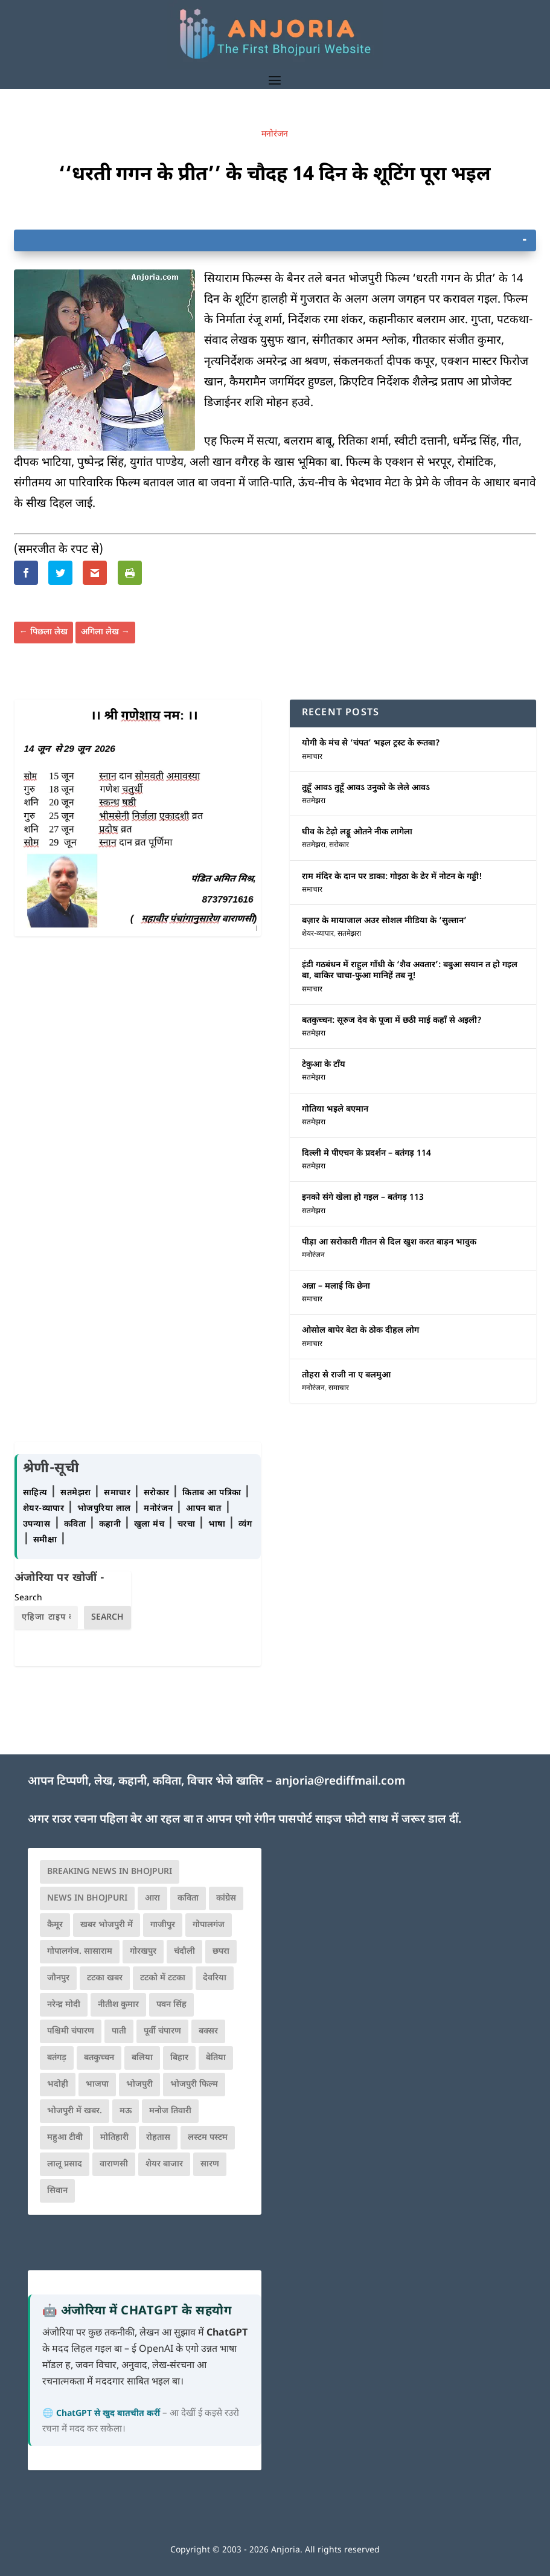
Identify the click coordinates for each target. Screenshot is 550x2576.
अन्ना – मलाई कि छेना (336, 1286)
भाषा (218, 1524)
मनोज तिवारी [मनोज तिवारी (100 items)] (170, 2111)
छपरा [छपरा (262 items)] (221, 1951)
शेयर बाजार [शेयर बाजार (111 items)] (164, 2164)
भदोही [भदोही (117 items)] (57, 2084)
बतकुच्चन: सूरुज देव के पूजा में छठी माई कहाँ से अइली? (392, 1020)
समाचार (312, 757)
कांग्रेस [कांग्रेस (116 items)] (226, 1898)
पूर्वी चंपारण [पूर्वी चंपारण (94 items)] (162, 2031)
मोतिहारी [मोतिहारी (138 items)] (114, 2137)
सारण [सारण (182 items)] (209, 2164)
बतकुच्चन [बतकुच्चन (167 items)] (99, 2058)
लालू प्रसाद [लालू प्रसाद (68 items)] (64, 2164)
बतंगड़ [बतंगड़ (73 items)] (56, 2058)
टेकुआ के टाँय (323, 1065)
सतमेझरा (313, 801)
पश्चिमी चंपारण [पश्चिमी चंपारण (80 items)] (70, 2031)
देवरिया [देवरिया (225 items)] (214, 1978)
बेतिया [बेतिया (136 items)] (216, 2058)
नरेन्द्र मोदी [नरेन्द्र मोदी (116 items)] (63, 2005)
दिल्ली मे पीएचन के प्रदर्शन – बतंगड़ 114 (366, 1153)
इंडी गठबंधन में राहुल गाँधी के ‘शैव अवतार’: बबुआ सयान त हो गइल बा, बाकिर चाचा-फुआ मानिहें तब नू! (409, 970)
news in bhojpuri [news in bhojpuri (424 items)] (87, 1898)
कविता (76, 1524)
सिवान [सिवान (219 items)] (57, 2191)
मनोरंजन (274, 134)
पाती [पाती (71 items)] (119, 2031)
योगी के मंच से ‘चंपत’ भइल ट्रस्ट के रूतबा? (371, 743)
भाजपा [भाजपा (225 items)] (97, 2084)
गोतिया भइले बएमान (335, 1109)
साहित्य (37, 1493)
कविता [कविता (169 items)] (188, 1898)
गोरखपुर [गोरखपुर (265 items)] (143, 1951)
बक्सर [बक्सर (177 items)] (208, 2031)
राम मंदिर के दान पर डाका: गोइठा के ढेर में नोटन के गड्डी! (392, 877)
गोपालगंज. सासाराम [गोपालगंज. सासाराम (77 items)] (79, 1951)
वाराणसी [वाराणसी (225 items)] (114, 2164)
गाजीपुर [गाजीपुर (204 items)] (162, 1925)
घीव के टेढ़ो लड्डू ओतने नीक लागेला (357, 832)
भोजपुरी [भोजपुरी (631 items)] (139, 2084)
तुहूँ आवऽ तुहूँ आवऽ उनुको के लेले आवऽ (366, 788)
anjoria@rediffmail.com (340, 1781)
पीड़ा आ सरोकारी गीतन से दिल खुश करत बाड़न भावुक (389, 1242)
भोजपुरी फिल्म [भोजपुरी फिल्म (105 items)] (194, 2084)
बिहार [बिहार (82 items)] (179, 2058)
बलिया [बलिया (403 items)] (142, 2058)
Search (28, 1598)
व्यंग (245, 1524)
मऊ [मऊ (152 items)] (126, 2111)
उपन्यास (37, 1524)
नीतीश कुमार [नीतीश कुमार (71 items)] (118, 2005)
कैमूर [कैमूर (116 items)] (55, 1925)
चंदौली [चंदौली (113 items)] (184, 1951)
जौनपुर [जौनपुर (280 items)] (58, 1978)
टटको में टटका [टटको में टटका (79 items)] (162, 1978)
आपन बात (203, 1509)
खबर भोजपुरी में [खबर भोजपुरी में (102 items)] (106, 1925)
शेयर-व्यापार (318, 934)
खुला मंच (150, 1524)
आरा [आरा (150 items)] (152, 1898)
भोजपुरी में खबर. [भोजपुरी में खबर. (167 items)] (74, 2111)
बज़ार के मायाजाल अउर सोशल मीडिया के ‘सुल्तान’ (384, 921)
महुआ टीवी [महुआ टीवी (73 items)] (65, 2137)
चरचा (187, 1524)
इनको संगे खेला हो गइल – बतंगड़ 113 (363, 1197)
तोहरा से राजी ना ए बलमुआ (346, 1375)
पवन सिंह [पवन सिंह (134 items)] (171, 2005)
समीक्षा (46, 1540)
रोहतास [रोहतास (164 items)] (158, 2137)
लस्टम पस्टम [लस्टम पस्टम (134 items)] (208, 2137)
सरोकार (339, 845)
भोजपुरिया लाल (105, 1509)
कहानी (111, 1524)
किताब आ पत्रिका (213, 1493)
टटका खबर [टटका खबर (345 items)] (105, 1978)
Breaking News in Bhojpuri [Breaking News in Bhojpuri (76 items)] (109, 1872)
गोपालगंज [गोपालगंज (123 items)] (209, 1925)
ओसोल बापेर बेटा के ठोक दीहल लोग (360, 1330)
